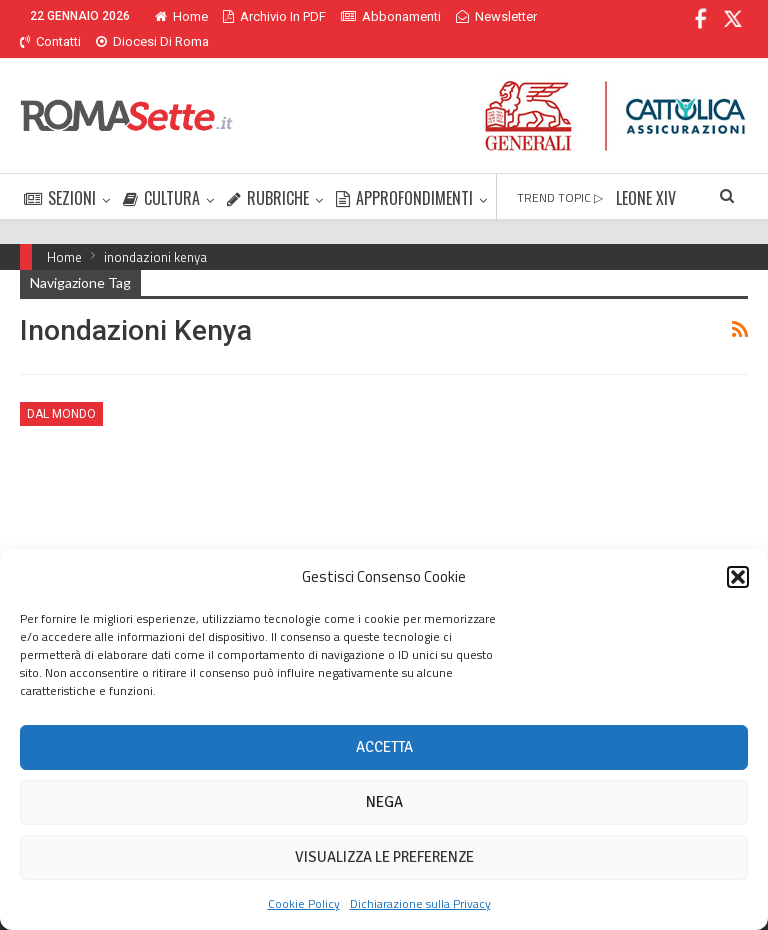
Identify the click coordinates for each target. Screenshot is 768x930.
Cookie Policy (304, 903)
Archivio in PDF (274, 16)
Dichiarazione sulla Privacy (420, 903)
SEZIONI (60, 174)
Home (181, 16)
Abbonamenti (391, 16)
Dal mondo (61, 390)
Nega (384, 802)
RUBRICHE (268, 174)
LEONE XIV (646, 174)
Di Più (477, 16)
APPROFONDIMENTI (404, 174)
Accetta (384, 747)
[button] (738, 577)
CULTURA (161, 174)
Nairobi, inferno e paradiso (127, 532)
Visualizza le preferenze (384, 857)
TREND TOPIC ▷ (560, 173)
